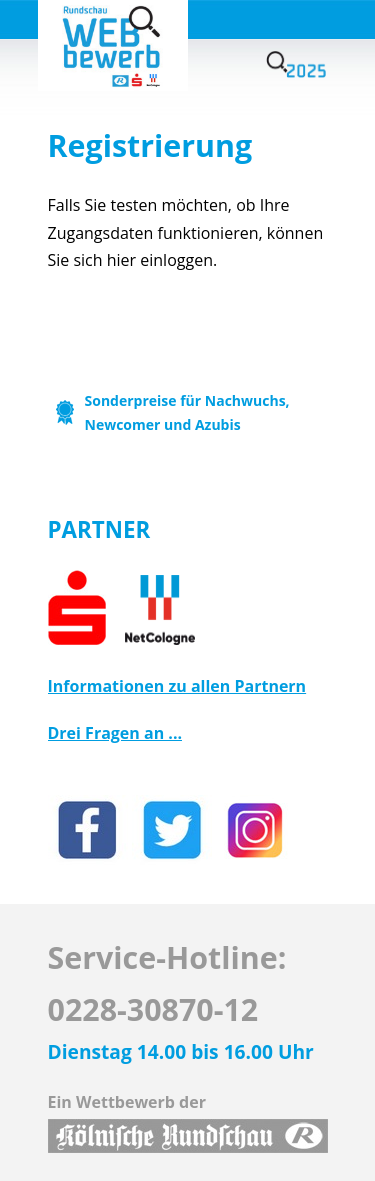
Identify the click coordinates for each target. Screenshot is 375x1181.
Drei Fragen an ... (115, 733)
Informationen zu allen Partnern (177, 686)
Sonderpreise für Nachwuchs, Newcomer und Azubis (187, 412)
